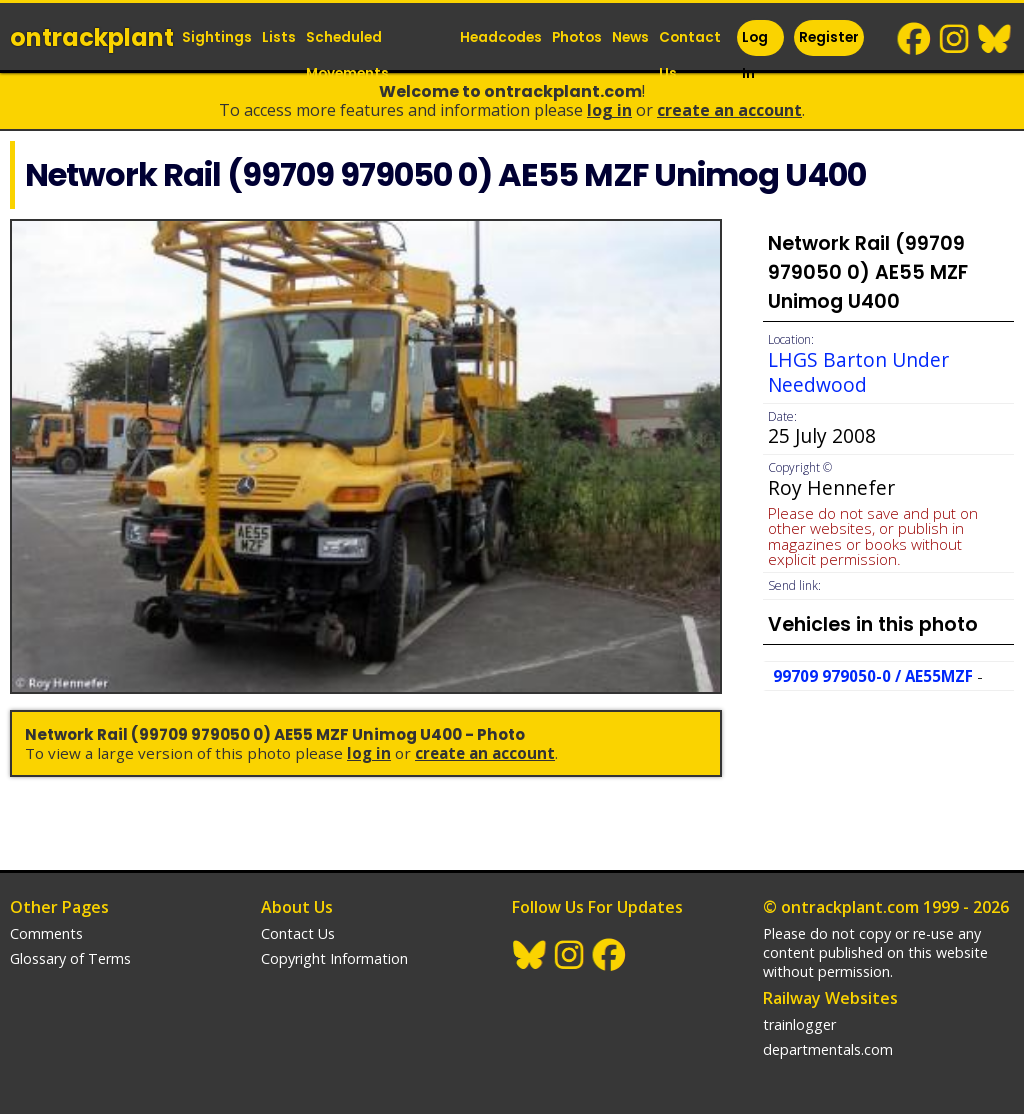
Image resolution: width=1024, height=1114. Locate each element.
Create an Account (729, 110)
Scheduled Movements (347, 55)
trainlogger (799, 1024)
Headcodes (501, 37)
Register (829, 37)
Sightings (217, 37)
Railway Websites (830, 998)
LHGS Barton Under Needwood (858, 372)
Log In (755, 55)
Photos (577, 37)
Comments (46, 933)
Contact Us (690, 55)
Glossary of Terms (70, 958)
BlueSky (995, 39)
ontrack (92, 37)
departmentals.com (828, 1049)
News (630, 37)
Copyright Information (334, 958)
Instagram (955, 39)
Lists (279, 37)
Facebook (915, 39)
